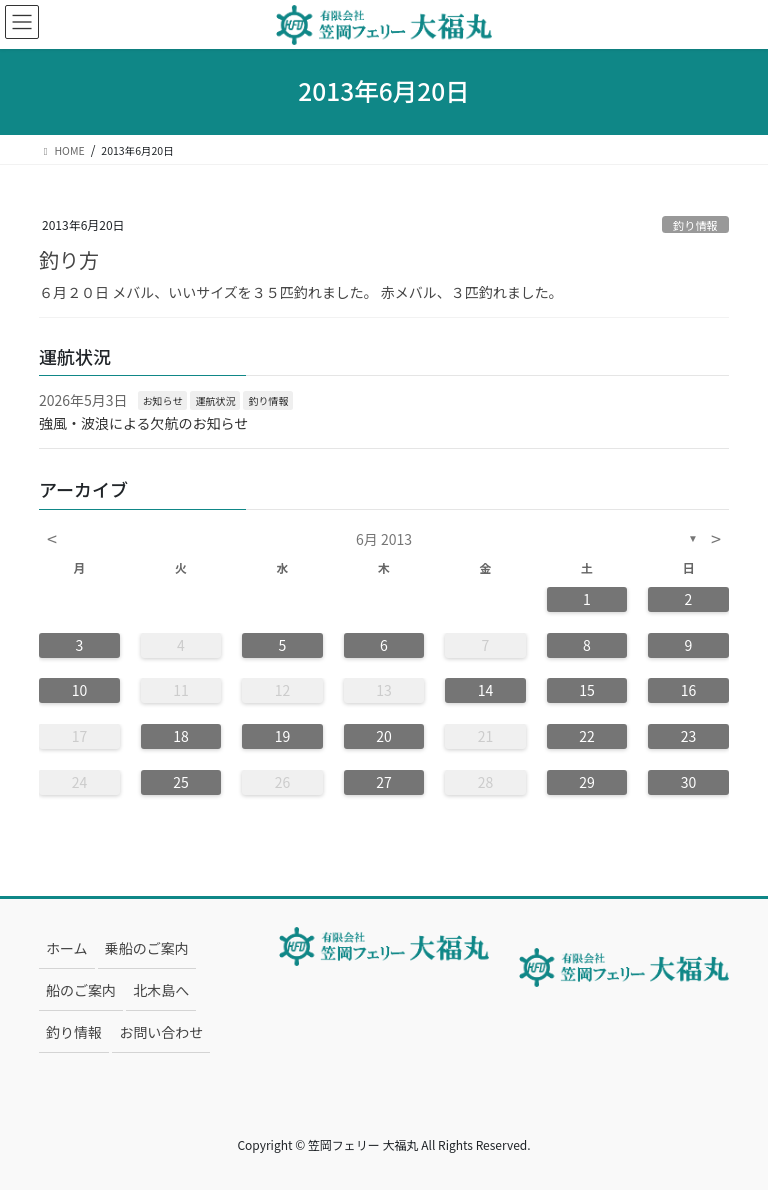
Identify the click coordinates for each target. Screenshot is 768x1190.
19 (283, 736)
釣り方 (69, 259)
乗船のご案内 (147, 948)
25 (181, 782)
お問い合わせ (161, 1032)
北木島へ (161, 990)
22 (587, 736)
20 (384, 736)
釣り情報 (695, 225)
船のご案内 (81, 990)
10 (80, 690)
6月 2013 (384, 539)
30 (689, 782)
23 (689, 736)
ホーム (67, 948)
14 (486, 690)
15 (587, 690)
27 (384, 782)
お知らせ (163, 400)
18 (181, 736)
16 (689, 690)
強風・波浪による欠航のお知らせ (143, 423)
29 (587, 782)
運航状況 (215, 400)
